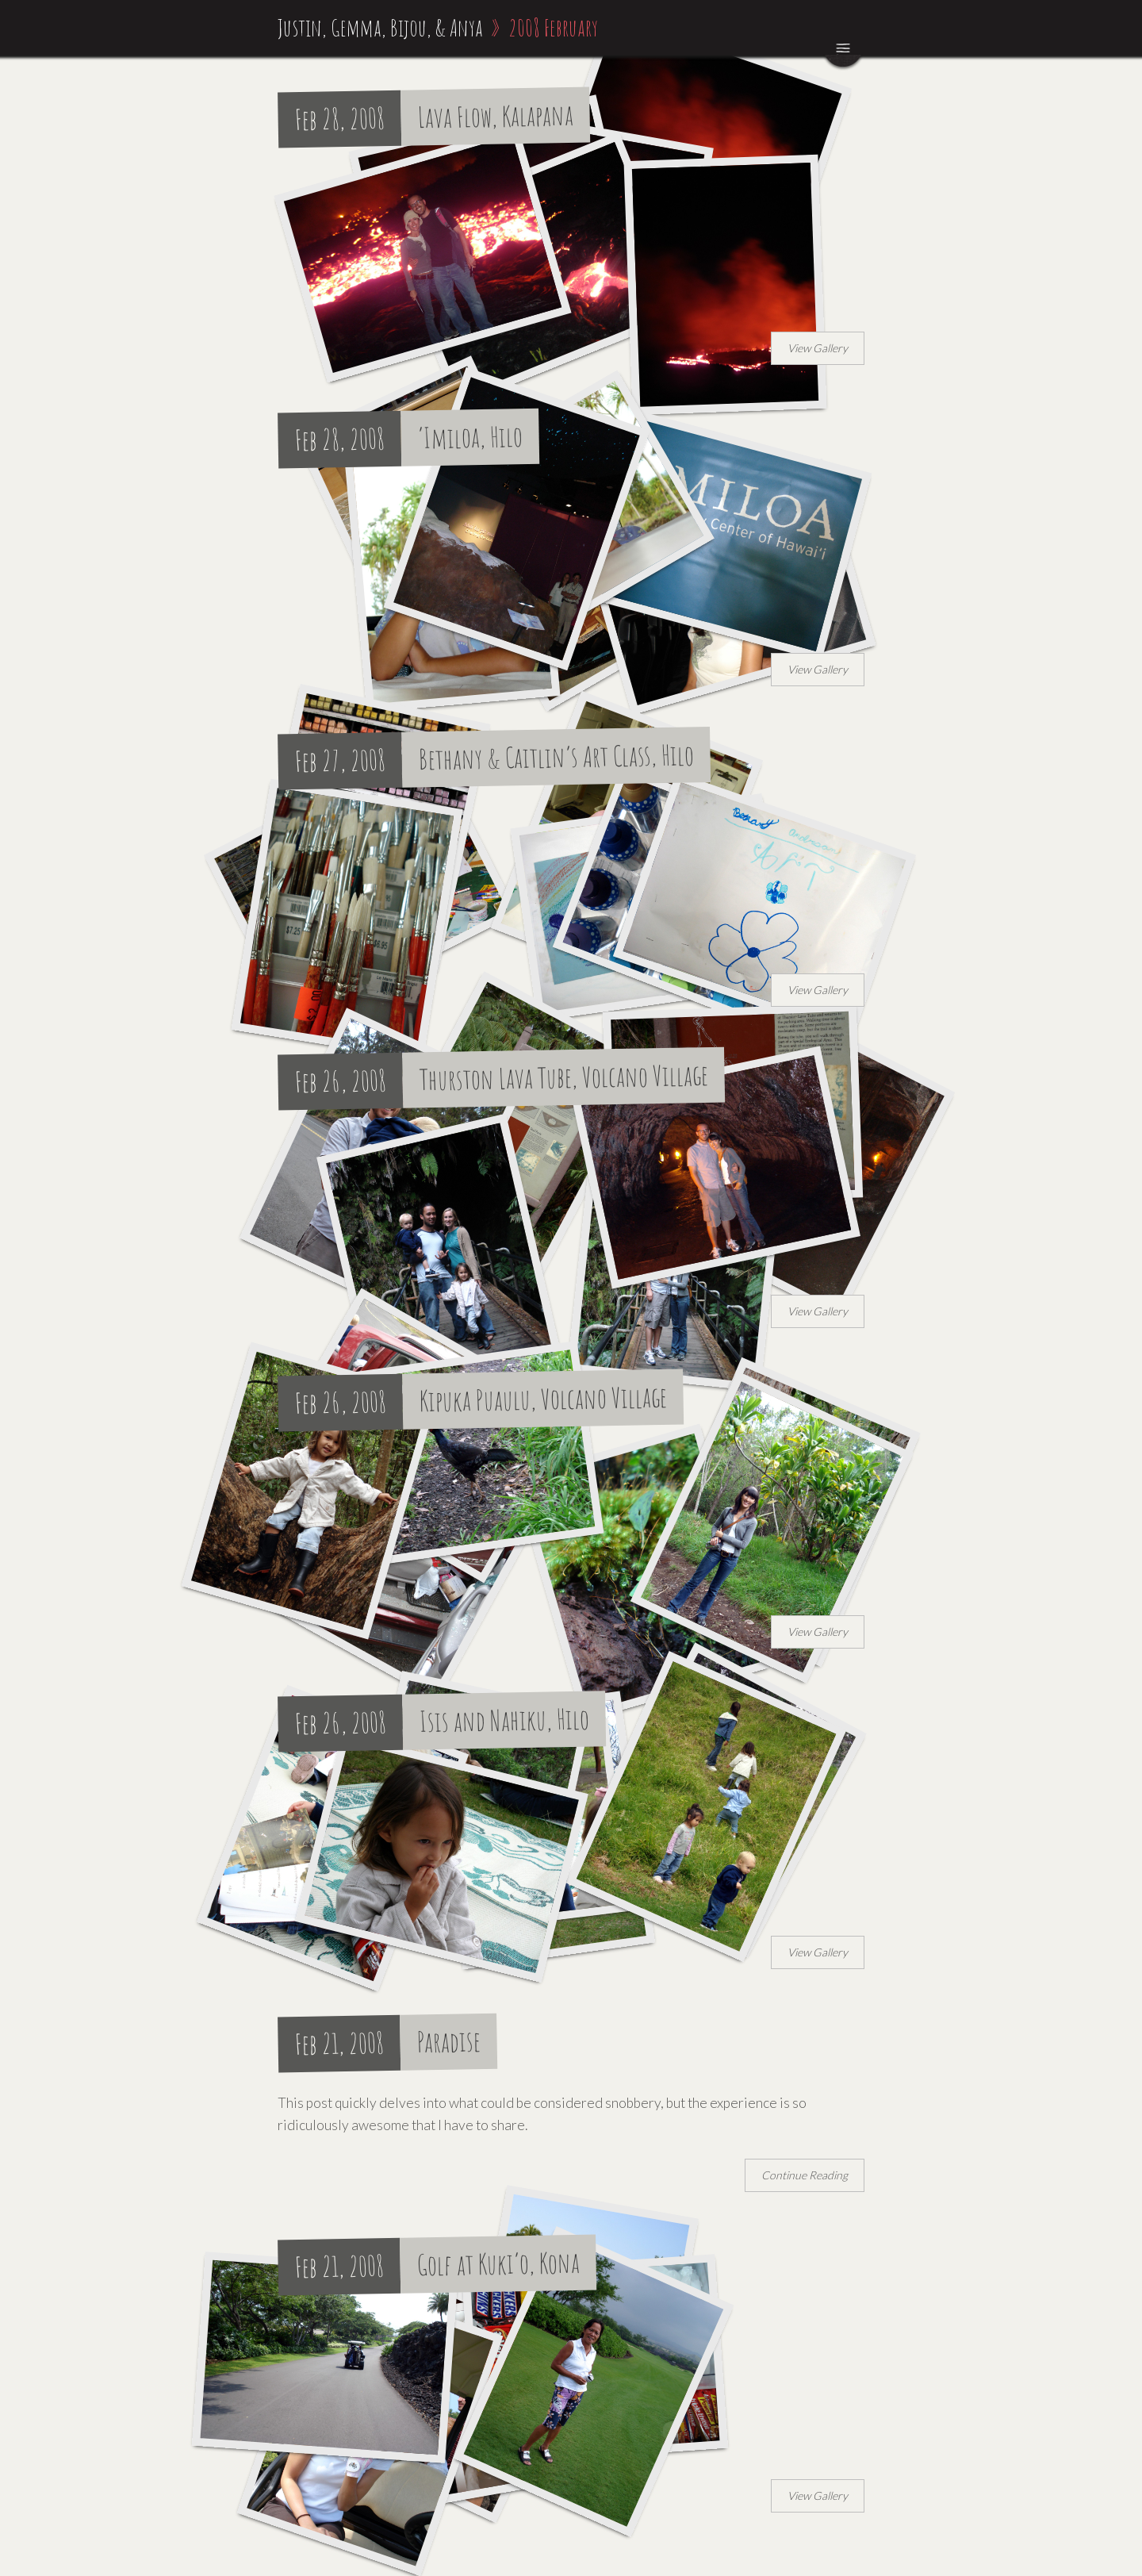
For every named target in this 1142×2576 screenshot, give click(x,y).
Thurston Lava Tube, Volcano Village (564, 1077)
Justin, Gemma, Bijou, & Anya (380, 27)
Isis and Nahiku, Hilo (505, 1720)
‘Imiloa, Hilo (470, 436)
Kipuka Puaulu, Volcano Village (544, 1398)
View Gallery (818, 348)
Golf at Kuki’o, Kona (499, 2263)
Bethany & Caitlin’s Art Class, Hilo (557, 756)
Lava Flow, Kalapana (496, 116)
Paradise (449, 2041)
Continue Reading (804, 2175)
